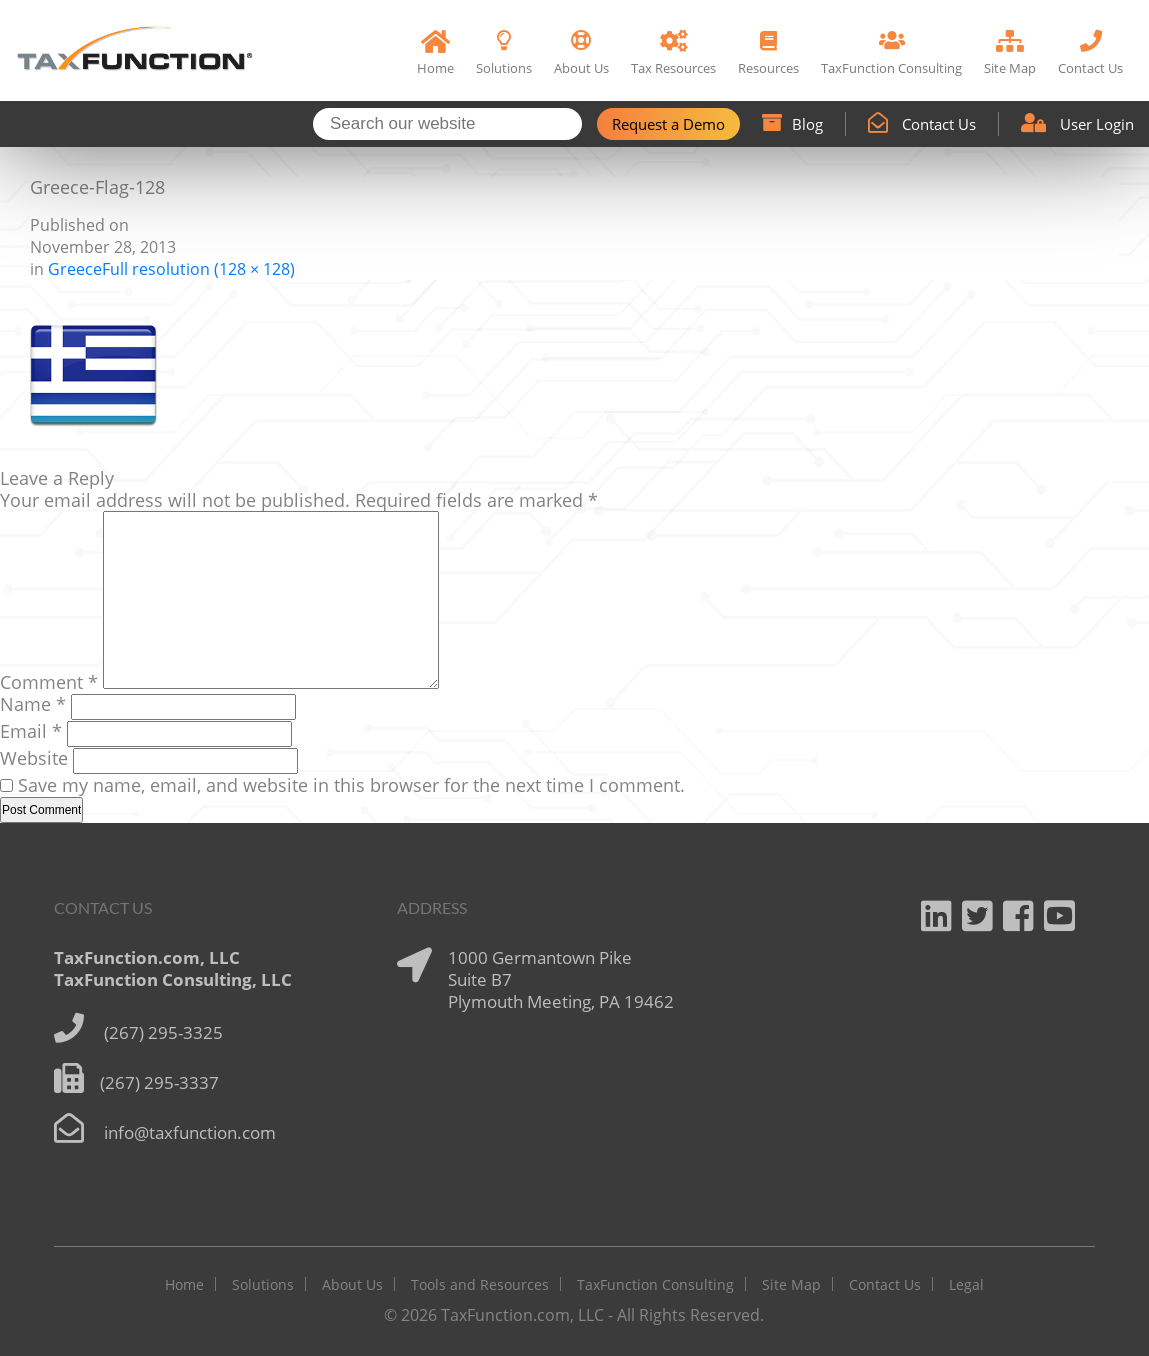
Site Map (791, 1284)
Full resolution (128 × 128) (198, 269)
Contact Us (922, 124)
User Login (1077, 124)
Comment (49, 682)
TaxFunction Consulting (655, 1284)
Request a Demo (668, 124)
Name (33, 704)
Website (34, 758)
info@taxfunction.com (190, 1132)
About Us (352, 1284)
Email (31, 731)
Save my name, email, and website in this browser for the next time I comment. (351, 785)
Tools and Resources (480, 1284)
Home (184, 1284)
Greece (75, 269)
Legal (966, 1284)
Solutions (263, 1284)
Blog (792, 124)
